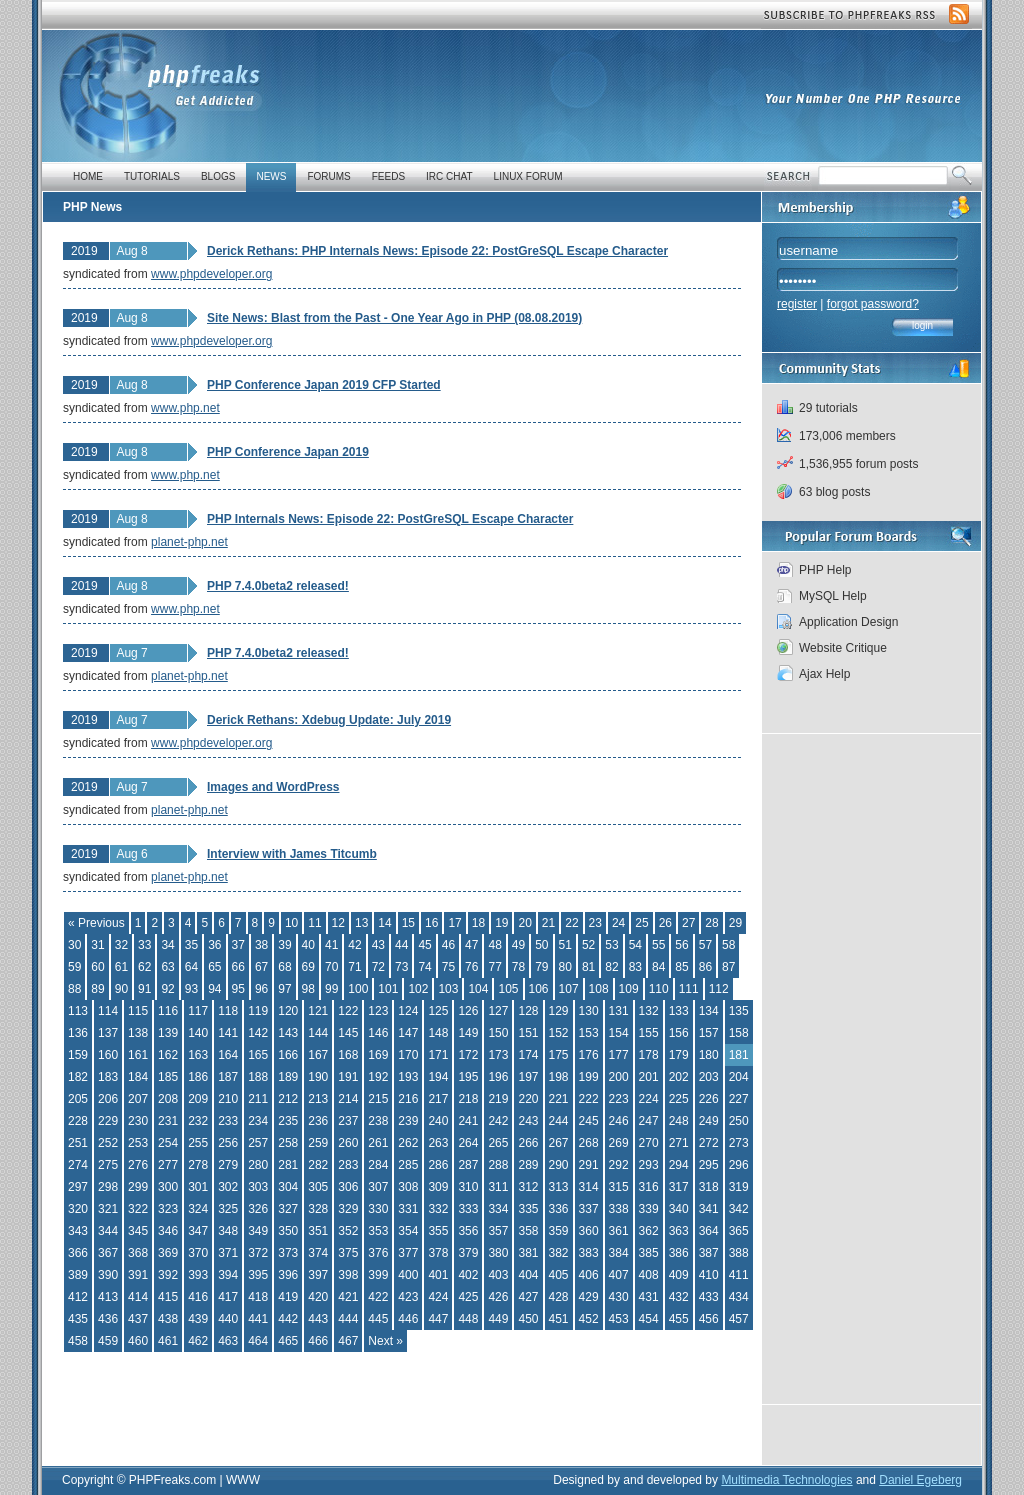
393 (198, 1275)
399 (378, 1275)
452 (589, 1319)
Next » (385, 1341)
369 (168, 1253)
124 (408, 1011)
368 (138, 1253)
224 (649, 1099)
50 (541, 945)
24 (618, 923)
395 (258, 1275)
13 (361, 923)
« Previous (96, 923)
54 (635, 945)
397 (318, 1275)
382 (559, 1253)
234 (258, 1121)
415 (168, 1297)
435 (78, 1319)
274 (78, 1165)
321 (108, 1209)
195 (468, 1077)
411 (739, 1275)
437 (138, 1319)
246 (619, 1121)
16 (431, 923)
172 (468, 1055)
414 (138, 1297)
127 (498, 1011)
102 (418, 989)
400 (408, 1275)
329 (348, 1209)
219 (498, 1099)
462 (198, 1341)
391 (138, 1275)
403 (498, 1275)
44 (401, 945)
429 (589, 1297)
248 (679, 1121)
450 (528, 1319)
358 (528, 1231)
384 (619, 1253)
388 (739, 1253)
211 (258, 1099)
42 (354, 945)
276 (138, 1165)
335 (528, 1209)
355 (438, 1231)
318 (709, 1187)
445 (378, 1319)
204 (739, 1077)
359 (559, 1231)
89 (97, 989)
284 (378, 1165)
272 (709, 1143)
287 (468, 1165)
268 (589, 1143)
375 (348, 1253)
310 (468, 1187)
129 (559, 1011)
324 (198, 1209)
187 (228, 1077)
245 (589, 1121)
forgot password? (873, 304)
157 (709, 1033)
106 (539, 989)
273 (739, 1143)
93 (191, 989)
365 (739, 1231)
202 (679, 1077)
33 (144, 945)
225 (679, 1099)
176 (589, 1055)
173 (498, 1055)
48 (494, 945)
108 (599, 989)
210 (228, 1099)
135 (739, 1011)
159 (78, 1055)
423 (408, 1297)
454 (649, 1319)
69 (308, 967)
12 (338, 923)
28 (711, 923)
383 (589, 1253)
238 (378, 1121)
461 (168, 1341)
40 (308, 945)
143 (288, 1033)
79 (541, 967)
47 (471, 945)
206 (108, 1099)
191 (348, 1077)
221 (559, 1099)
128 (528, 1011)
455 (679, 1319)
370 (198, 1253)
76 (471, 967)
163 (198, 1055)
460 (138, 1341)
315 (619, 1187)
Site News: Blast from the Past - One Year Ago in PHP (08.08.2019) (394, 318)
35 (191, 945)
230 (138, 1121)
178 (649, 1055)
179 (679, 1055)
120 (288, 1011)
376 (378, 1253)
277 (168, 1165)
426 (498, 1297)
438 (168, 1319)
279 (228, 1165)
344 (108, 1231)
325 (228, 1209)
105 (508, 989)
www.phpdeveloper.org (211, 274)
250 (739, 1121)
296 (739, 1165)
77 (494, 967)
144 (318, 1033)
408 (649, 1275)
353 (378, 1231)
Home (88, 176)
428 (559, 1297)
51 (565, 945)
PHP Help (825, 570)
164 (228, 1055)
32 (121, 945)
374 (318, 1253)
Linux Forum (528, 176)
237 (348, 1121)
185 (168, 1077)
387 (709, 1253)
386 (679, 1253)
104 (478, 989)
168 (348, 1055)
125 (438, 1011)
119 (258, 1011)
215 (378, 1099)
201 (649, 1077)
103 (448, 989)
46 (448, 945)
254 (168, 1143)
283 (348, 1165)
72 (378, 967)
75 (448, 967)
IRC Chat (449, 176)
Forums (328, 176)
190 (318, 1077)
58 (728, 945)
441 (258, 1319)
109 (629, 989)
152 (559, 1033)
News (271, 176)
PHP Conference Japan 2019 (288, 452)
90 (121, 989)
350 (288, 1231)
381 (528, 1253)
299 (138, 1187)
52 (588, 945)
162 (168, 1055)
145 (348, 1033)
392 (168, 1275)
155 (649, 1033)
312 (528, 1187)
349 (258, 1231)
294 (679, 1165)
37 (238, 945)
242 (498, 1121)
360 (589, 1231)
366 (78, 1253)
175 (559, 1055)
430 (619, 1297)
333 (468, 1209)
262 (408, 1143)
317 (679, 1187)
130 (589, 1011)
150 (498, 1033)
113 (78, 1011)
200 (619, 1077)
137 (108, 1033)
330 (378, 1209)
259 (318, 1143)
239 (408, 1121)
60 (97, 967)
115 (138, 1011)
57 (705, 945)
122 (348, 1011)
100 (358, 989)
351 (318, 1231)
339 (649, 1209)
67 (261, 967)
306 (348, 1187)
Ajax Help (824, 674)
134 (709, 1011)
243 (528, 1121)
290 (559, 1165)
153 (589, 1033)
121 (318, 1011)
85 (681, 967)
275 (108, 1165)
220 (528, 1099)
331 (408, 1209)
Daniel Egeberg (920, 1480)
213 (318, 1099)
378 (438, 1253)
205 (78, 1099)
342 (739, 1209)
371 (228, 1253)
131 (619, 1011)
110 (659, 989)
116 (168, 1011)
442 (288, 1319)
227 (739, 1099)
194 (438, 1077)
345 (138, 1231)
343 (78, 1231)
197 (528, 1077)
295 (709, 1165)
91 (144, 989)
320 (78, 1209)
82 (611, 967)
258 (288, 1143)
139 (168, 1033)
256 (228, 1143)
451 (559, 1319)
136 (78, 1033)
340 (679, 1209)
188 (258, 1077)
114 (108, 1011)
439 (198, 1319)
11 (314, 923)
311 (498, 1187)
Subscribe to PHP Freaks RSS (866, 15)
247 (649, 1121)
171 (438, 1055)
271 (679, 1143)
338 (619, 1209)
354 (408, 1231)
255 (198, 1143)
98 (308, 989)
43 (378, 945)
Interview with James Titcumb (292, 854)
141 (228, 1033)
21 (548, 923)
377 (408, 1253)
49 (518, 945)
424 (438, 1297)
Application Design (848, 622)
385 (649, 1253)
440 (228, 1319)
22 (571, 923)
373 (288, 1253)
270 (649, 1143)
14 (384, 923)
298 (108, 1187)
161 (138, 1055)
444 (348, 1319)
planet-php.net (189, 542)
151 (528, 1033)
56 (681, 945)
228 (78, 1121)
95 (238, 989)
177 (619, 1055)
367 (108, 1253)
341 (709, 1209)
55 (658, 945)
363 (679, 1231)
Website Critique (843, 648)
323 (168, 1209)
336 (559, 1209)
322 (138, 1209)
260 (348, 1143)
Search (791, 177)
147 (408, 1033)
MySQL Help (833, 596)
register (797, 304)
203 (709, 1077)
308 (408, 1187)
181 (739, 1055)
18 (478, 923)
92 (167, 989)
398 (348, 1275)
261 (378, 1143)
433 (709, 1297)
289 (528, 1165)
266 (528, 1143)
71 (354, 967)
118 (228, 1011)
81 (588, 967)
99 (331, 989)
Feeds (388, 176)
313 (559, 1187)
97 (284, 989)
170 (408, 1055)
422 (378, 1297)
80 (565, 967)
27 (688, 923)
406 (589, 1275)
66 (238, 967)
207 (138, 1099)
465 (288, 1341)
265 (498, 1143)
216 (408, 1099)
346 (168, 1231)
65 (214, 967)
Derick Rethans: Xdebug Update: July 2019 (329, 720)
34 (167, 945)
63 (167, 967)
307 (378, 1187)
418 (258, 1297)
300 (168, 1187)
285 (408, 1165)
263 (438, 1143)
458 (78, 1341)
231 (168, 1121)
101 (388, 989)
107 (569, 989)
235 (288, 1121)
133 (679, 1011)
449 (498, 1319)
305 (318, 1187)
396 (288, 1275)
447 (438, 1319)
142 (258, 1033)
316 (649, 1187)
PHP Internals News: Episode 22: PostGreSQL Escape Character (390, 519)
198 (559, 1077)
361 (619, 1231)
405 (559, 1275)
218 (468, 1099)
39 (284, 945)
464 (258, 1341)
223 (619, 1099)
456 (709, 1319)
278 (198, 1165)
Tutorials (152, 176)
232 (198, 1121)
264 (468, 1143)
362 (649, 1231)
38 (261, 945)
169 (378, 1055)
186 (198, 1077)
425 (468, 1297)
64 (191, 967)
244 (559, 1121)
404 (528, 1275)
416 (198, 1297)
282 (318, 1165)
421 (348, 1297)
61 (121, 967)
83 (635, 967)
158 (739, 1033)
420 (318, 1297)
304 (288, 1187)
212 (288, 1099)
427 (528, 1297)
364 (709, 1231)
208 (168, 1099)
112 (719, 989)
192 (378, 1077)
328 (318, 1209)
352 (348, 1231)
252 (108, 1143)
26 (665, 923)
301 (198, 1187)
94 (214, 989)
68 (284, 967)
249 (709, 1121)
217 (438, 1099)
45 (424, 945)
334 (498, 1209)
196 (498, 1077)
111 (689, 989)
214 (348, 1099)
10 (291, 923)
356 (468, 1231)
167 (318, 1055)
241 (468, 1121)
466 (318, 1341)
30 (74, 945)
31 (97, 945)
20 (524, 923)
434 (739, 1297)
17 (454, 923)
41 (331, 945)
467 (348, 1341)
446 (408, 1319)
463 (228, 1341)
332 (438, 1209)
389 (78, 1275)
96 (261, 989)
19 (501, 923)
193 (408, 1077)
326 (258, 1209)
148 (438, 1033)
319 (739, 1187)
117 (198, 1011)
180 (709, 1055)
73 (401, 967)
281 (288, 1165)
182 (78, 1077)
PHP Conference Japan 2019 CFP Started (324, 385)
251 (78, 1143)
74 (424, 967)
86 (705, 967)
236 (318, 1121)
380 (498, 1253)
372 (258, 1253)
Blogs (218, 176)
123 (378, 1011)
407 (619, 1275)
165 (258, 1055)
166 (288, 1055)
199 (589, 1077)
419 (288, 1297)
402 (468, 1275)
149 (468, 1033)
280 (258, 1165)
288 (498, 1165)
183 (108, 1077)
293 (649, 1165)
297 (78, 1187)
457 (739, 1319)
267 (559, 1143)
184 (138, 1077)
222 (589, 1099)
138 (138, 1033)
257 (258, 1143)
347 (198, 1231)
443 (318, 1319)
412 (78, 1297)
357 (498, 1231)
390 (108, 1275)
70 (331, 967)
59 (74, 967)
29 (735, 923)
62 (144, 967)
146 (378, 1033)
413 (108, 1297)
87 (728, 967)
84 (658, 967)
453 (619, 1319)
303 (258, 1187)
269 (619, 1143)
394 (228, 1275)
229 (108, 1121)
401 (438, 1275)
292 (619, 1165)
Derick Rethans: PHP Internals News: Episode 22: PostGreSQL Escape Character (437, 251)
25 (641, 923)
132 (649, 1011)
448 (468, 1319)
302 (228, 1187)
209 (198, 1099)
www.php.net (185, 408)
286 (438, 1165)
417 (228, 1297)
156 (679, 1033)
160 (108, 1055)
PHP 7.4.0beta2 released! (278, 586)
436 (108, 1319)
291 (589, 1165)
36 (214, 945)
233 (228, 1121)
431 (649, 1297)
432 (679, 1297)
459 (108, 1341)
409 (679, 1275)
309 (438, 1187)
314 (589, 1187)
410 (709, 1275)
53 (611, 945)
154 (619, 1033)
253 (138, 1143)
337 (589, 1209)
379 (468, 1253)
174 (528, 1055)
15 (408, 923)
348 (228, 1231)
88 (74, 989)
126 (468, 1011)
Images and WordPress (273, 787)
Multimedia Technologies (786, 1480)
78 (518, 967)
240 (438, 1121)
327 (288, 1209)
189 (288, 1077)
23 (595, 923)
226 (709, 1099)
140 (198, 1033)
